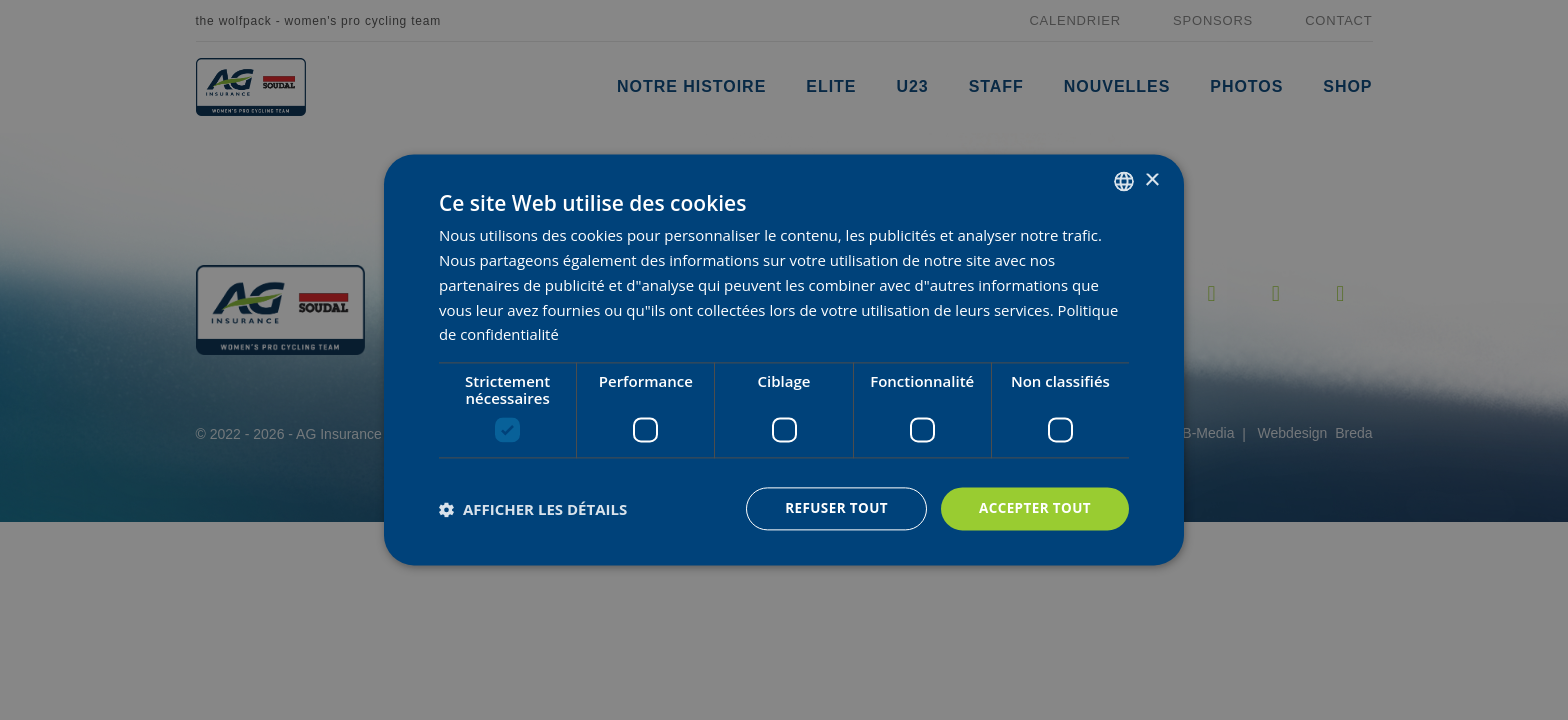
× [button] (1151, 179)
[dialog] (784, 360)
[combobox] (1124, 181)
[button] (533, 509)
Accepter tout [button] (1033, 508)
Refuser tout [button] (830, 508)
